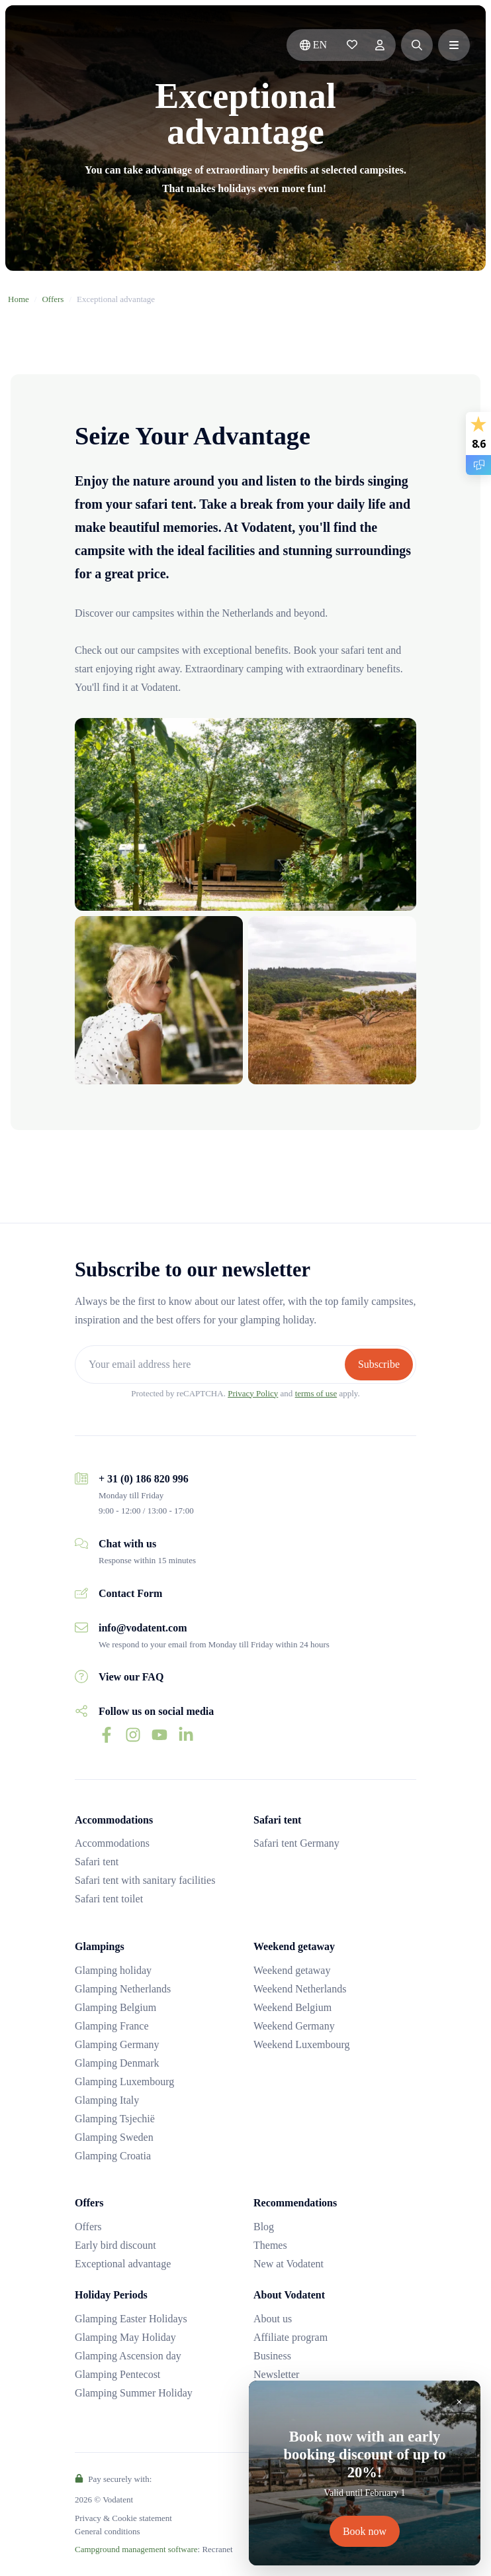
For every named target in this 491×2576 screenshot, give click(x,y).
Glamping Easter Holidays (131, 2318)
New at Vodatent (288, 2263)
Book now (364, 2531)
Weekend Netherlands (299, 1988)
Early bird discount (115, 2245)
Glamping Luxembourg (124, 2081)
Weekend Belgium (292, 2007)
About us (272, 2318)
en (313, 44)
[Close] (459, 2401)
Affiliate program (290, 2337)
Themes (270, 2245)
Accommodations (112, 1843)
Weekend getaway (291, 1970)
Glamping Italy (107, 2100)
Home (18, 299)
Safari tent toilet (109, 1898)
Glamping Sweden (114, 2137)
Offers (53, 299)
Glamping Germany (117, 2044)
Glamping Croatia (113, 2155)
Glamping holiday (113, 1970)
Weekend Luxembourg (301, 2044)
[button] (417, 45)
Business (272, 2355)
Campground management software (136, 2549)
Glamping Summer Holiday (134, 2392)
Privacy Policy (253, 1393)
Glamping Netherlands (123, 1988)
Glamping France (112, 2026)
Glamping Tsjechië (115, 2118)
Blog (263, 2226)
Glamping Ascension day (128, 2355)
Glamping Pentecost (117, 2374)
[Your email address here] (211, 1364)
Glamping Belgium (115, 2007)
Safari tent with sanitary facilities (145, 1880)
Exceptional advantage (123, 2263)
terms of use (316, 1393)
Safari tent (96, 1861)
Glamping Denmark (117, 2063)
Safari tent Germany (296, 1843)
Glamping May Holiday (125, 2337)
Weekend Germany (294, 2026)
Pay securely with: (113, 2479)
